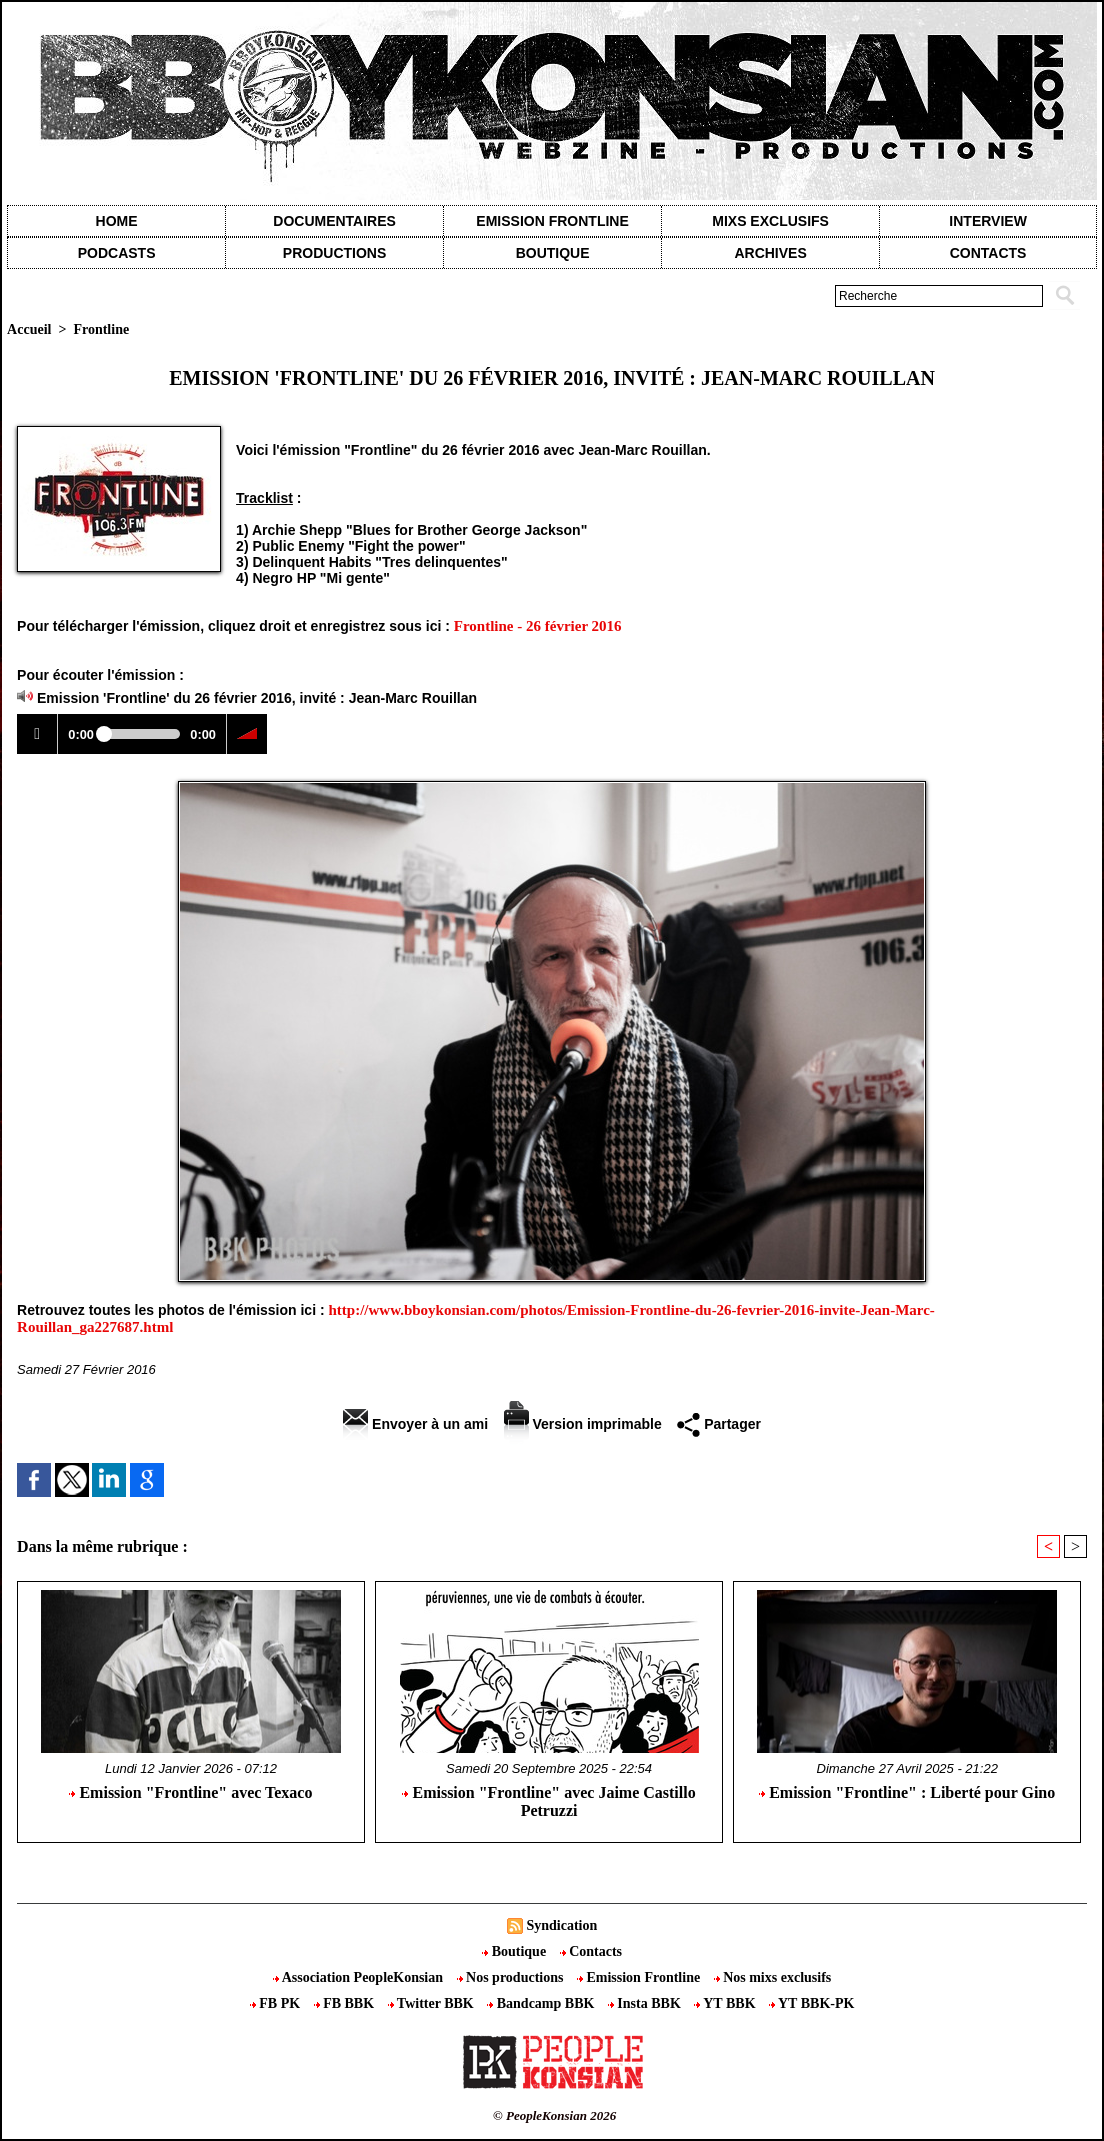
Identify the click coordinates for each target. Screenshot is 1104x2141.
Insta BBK (646, 2003)
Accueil (29, 329)
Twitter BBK (433, 2003)
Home (117, 221)
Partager (719, 1424)
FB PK (277, 2003)
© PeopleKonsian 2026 (554, 2115)
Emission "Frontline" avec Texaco (190, 1792)
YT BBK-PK (811, 2003)
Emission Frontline (552, 221)
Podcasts (117, 253)
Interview (988, 221)
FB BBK (346, 2003)
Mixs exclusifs (770, 221)
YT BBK (726, 2003)
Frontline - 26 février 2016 (538, 626)
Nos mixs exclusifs (773, 1977)
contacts (988, 253)
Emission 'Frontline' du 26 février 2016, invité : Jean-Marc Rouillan (257, 698)
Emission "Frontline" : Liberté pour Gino (907, 1792)
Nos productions (512, 1977)
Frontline (101, 329)
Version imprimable (583, 1424)
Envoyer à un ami (415, 1424)
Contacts (591, 1951)
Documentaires (334, 221)
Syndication (561, 1925)
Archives (770, 253)
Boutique (553, 253)
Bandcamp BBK (542, 2003)
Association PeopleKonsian (360, 1977)
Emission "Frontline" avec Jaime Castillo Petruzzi (548, 1801)
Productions (334, 253)
